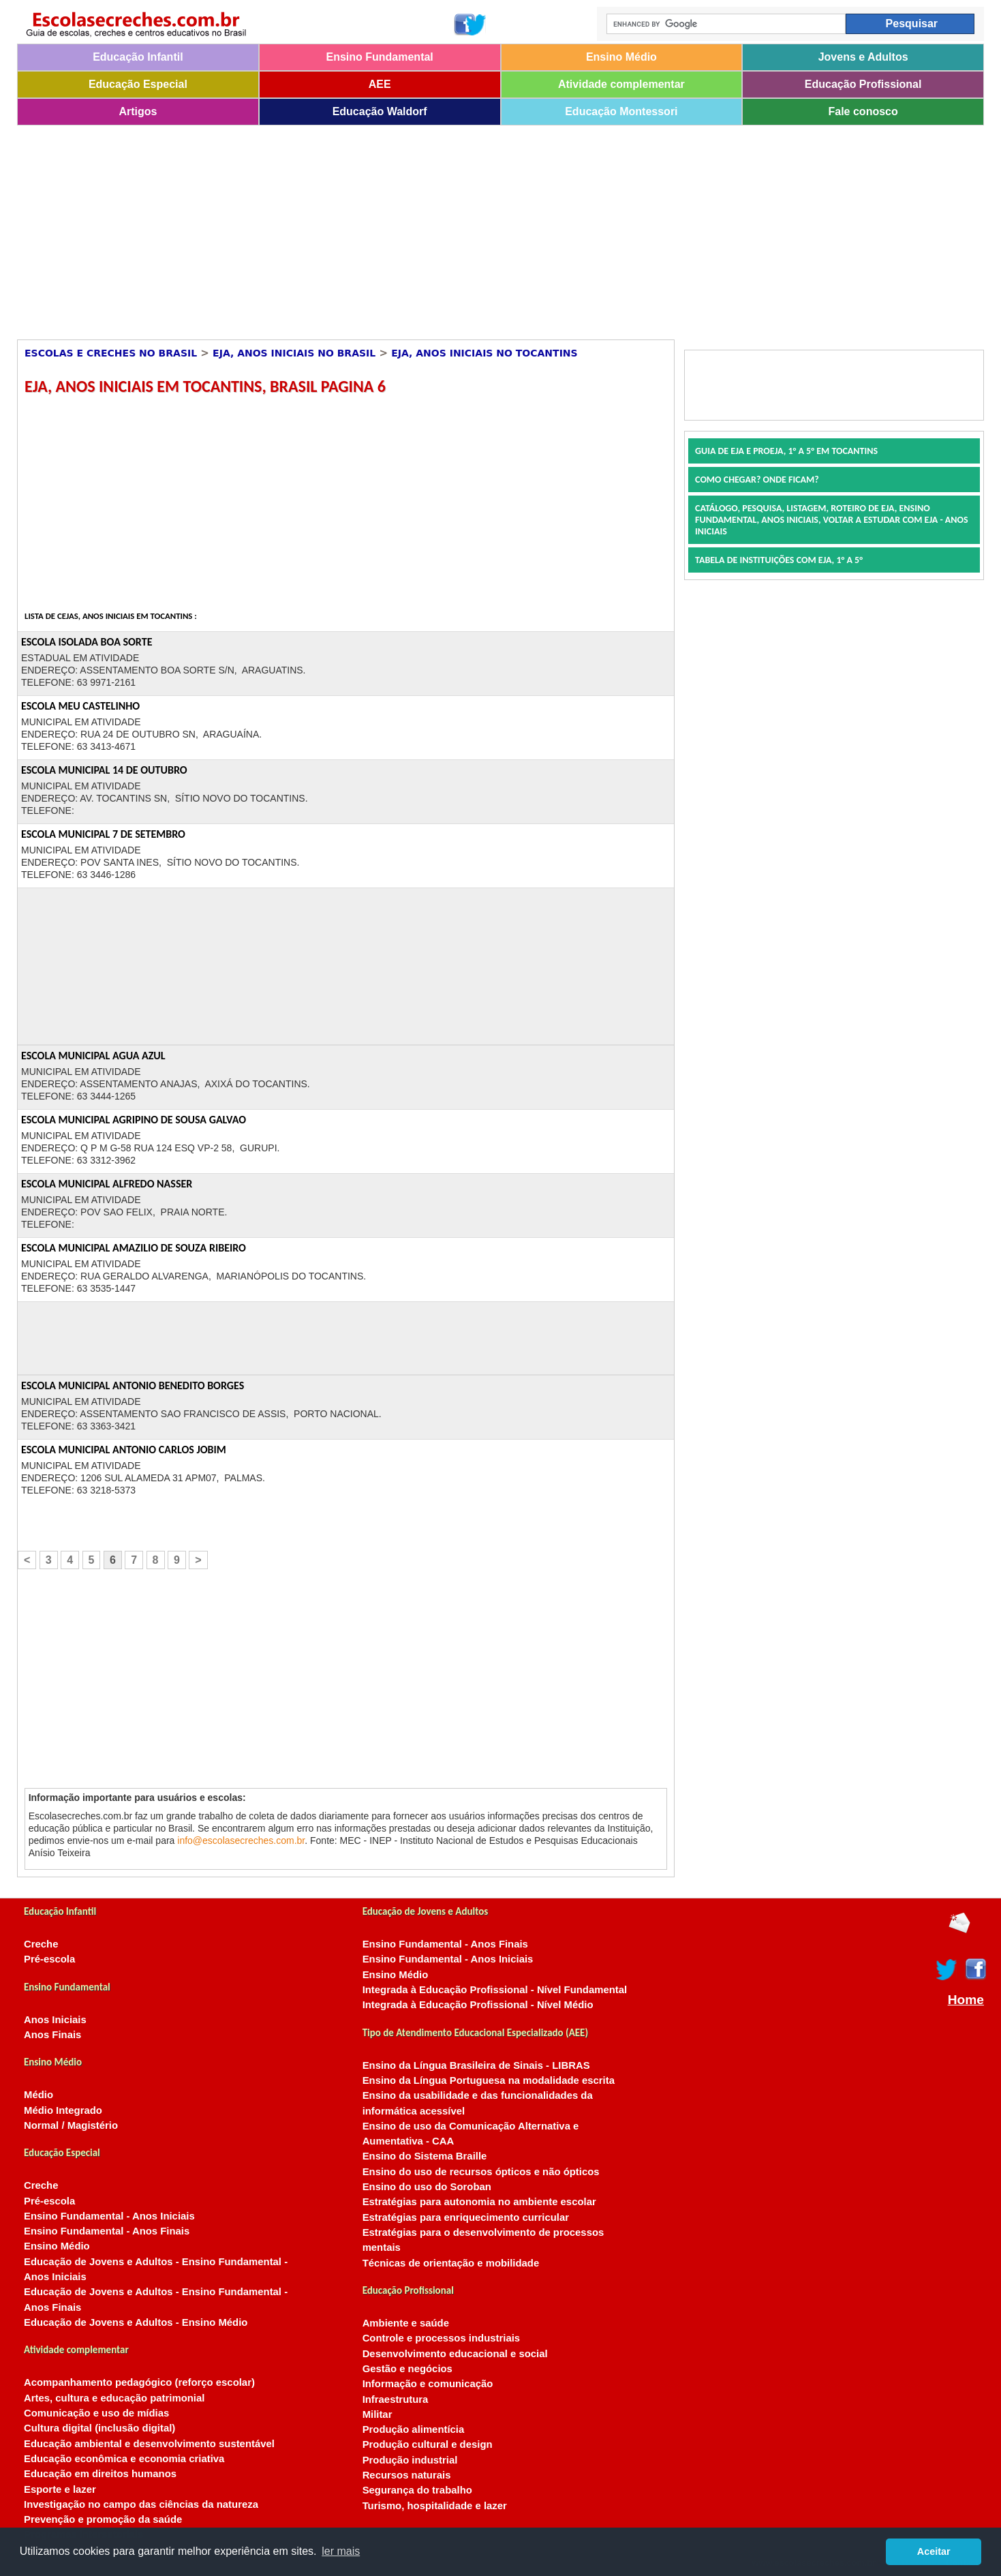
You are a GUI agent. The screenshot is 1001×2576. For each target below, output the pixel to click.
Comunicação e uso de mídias (96, 2413)
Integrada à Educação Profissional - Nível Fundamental (495, 1989)
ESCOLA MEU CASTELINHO (80, 705)
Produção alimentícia (414, 2429)
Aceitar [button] (934, 2551)
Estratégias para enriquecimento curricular (466, 2217)
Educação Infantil (138, 57)
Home (966, 2000)
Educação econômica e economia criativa (124, 2458)
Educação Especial (138, 84)
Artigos (138, 111)
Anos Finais (52, 2034)
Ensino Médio (621, 57)
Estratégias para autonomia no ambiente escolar (479, 2201)
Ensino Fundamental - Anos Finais (106, 2231)
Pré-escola (49, 1959)
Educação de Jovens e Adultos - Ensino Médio (135, 2322)
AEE (380, 84)
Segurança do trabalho (417, 2490)
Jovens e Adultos (863, 57)
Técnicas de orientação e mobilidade (451, 2263)
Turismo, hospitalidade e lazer (435, 2505)
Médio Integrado (63, 2110)
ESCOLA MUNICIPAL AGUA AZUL (93, 1055)
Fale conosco (863, 111)
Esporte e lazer (60, 2489)
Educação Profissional (863, 84)
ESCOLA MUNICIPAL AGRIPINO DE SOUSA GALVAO (133, 1119)
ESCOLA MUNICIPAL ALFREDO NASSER (106, 1183)
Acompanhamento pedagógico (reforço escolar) (139, 2382)
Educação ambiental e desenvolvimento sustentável (149, 2443)
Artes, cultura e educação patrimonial (114, 2398)
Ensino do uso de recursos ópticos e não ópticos (481, 2171)
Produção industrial (410, 2460)
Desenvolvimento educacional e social (455, 2353)
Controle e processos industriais (441, 2338)
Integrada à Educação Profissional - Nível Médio (478, 2004)
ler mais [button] (341, 2551)
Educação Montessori (621, 111)
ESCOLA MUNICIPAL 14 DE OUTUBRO (104, 769)
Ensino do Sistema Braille (425, 2156)
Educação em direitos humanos (100, 2473)
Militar (377, 2414)
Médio (38, 2094)
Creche (41, 1944)
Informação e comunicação (428, 2383)
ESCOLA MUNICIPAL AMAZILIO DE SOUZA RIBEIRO (133, 1247)
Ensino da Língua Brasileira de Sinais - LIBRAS (476, 2065)
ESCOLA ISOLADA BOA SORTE (86, 641)
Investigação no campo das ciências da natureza (141, 2504)
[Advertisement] (426, 227)
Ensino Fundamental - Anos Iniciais (109, 2216)
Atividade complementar (621, 84)
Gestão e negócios (407, 2368)
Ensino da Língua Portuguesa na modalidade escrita (489, 2080)
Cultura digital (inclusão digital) (99, 2428)
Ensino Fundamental (379, 57)
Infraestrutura (396, 2399)
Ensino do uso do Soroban (427, 2186)
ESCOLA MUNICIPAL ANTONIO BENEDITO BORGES (132, 1385)
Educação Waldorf (380, 111)
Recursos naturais (407, 2475)
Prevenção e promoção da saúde (103, 2519)
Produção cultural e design (428, 2444)
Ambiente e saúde (406, 2323)
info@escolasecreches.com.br (241, 1840)
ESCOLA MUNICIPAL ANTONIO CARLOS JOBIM (123, 1449)
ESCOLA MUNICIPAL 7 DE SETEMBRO (103, 834)
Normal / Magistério (71, 2125)
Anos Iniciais (55, 2019)
